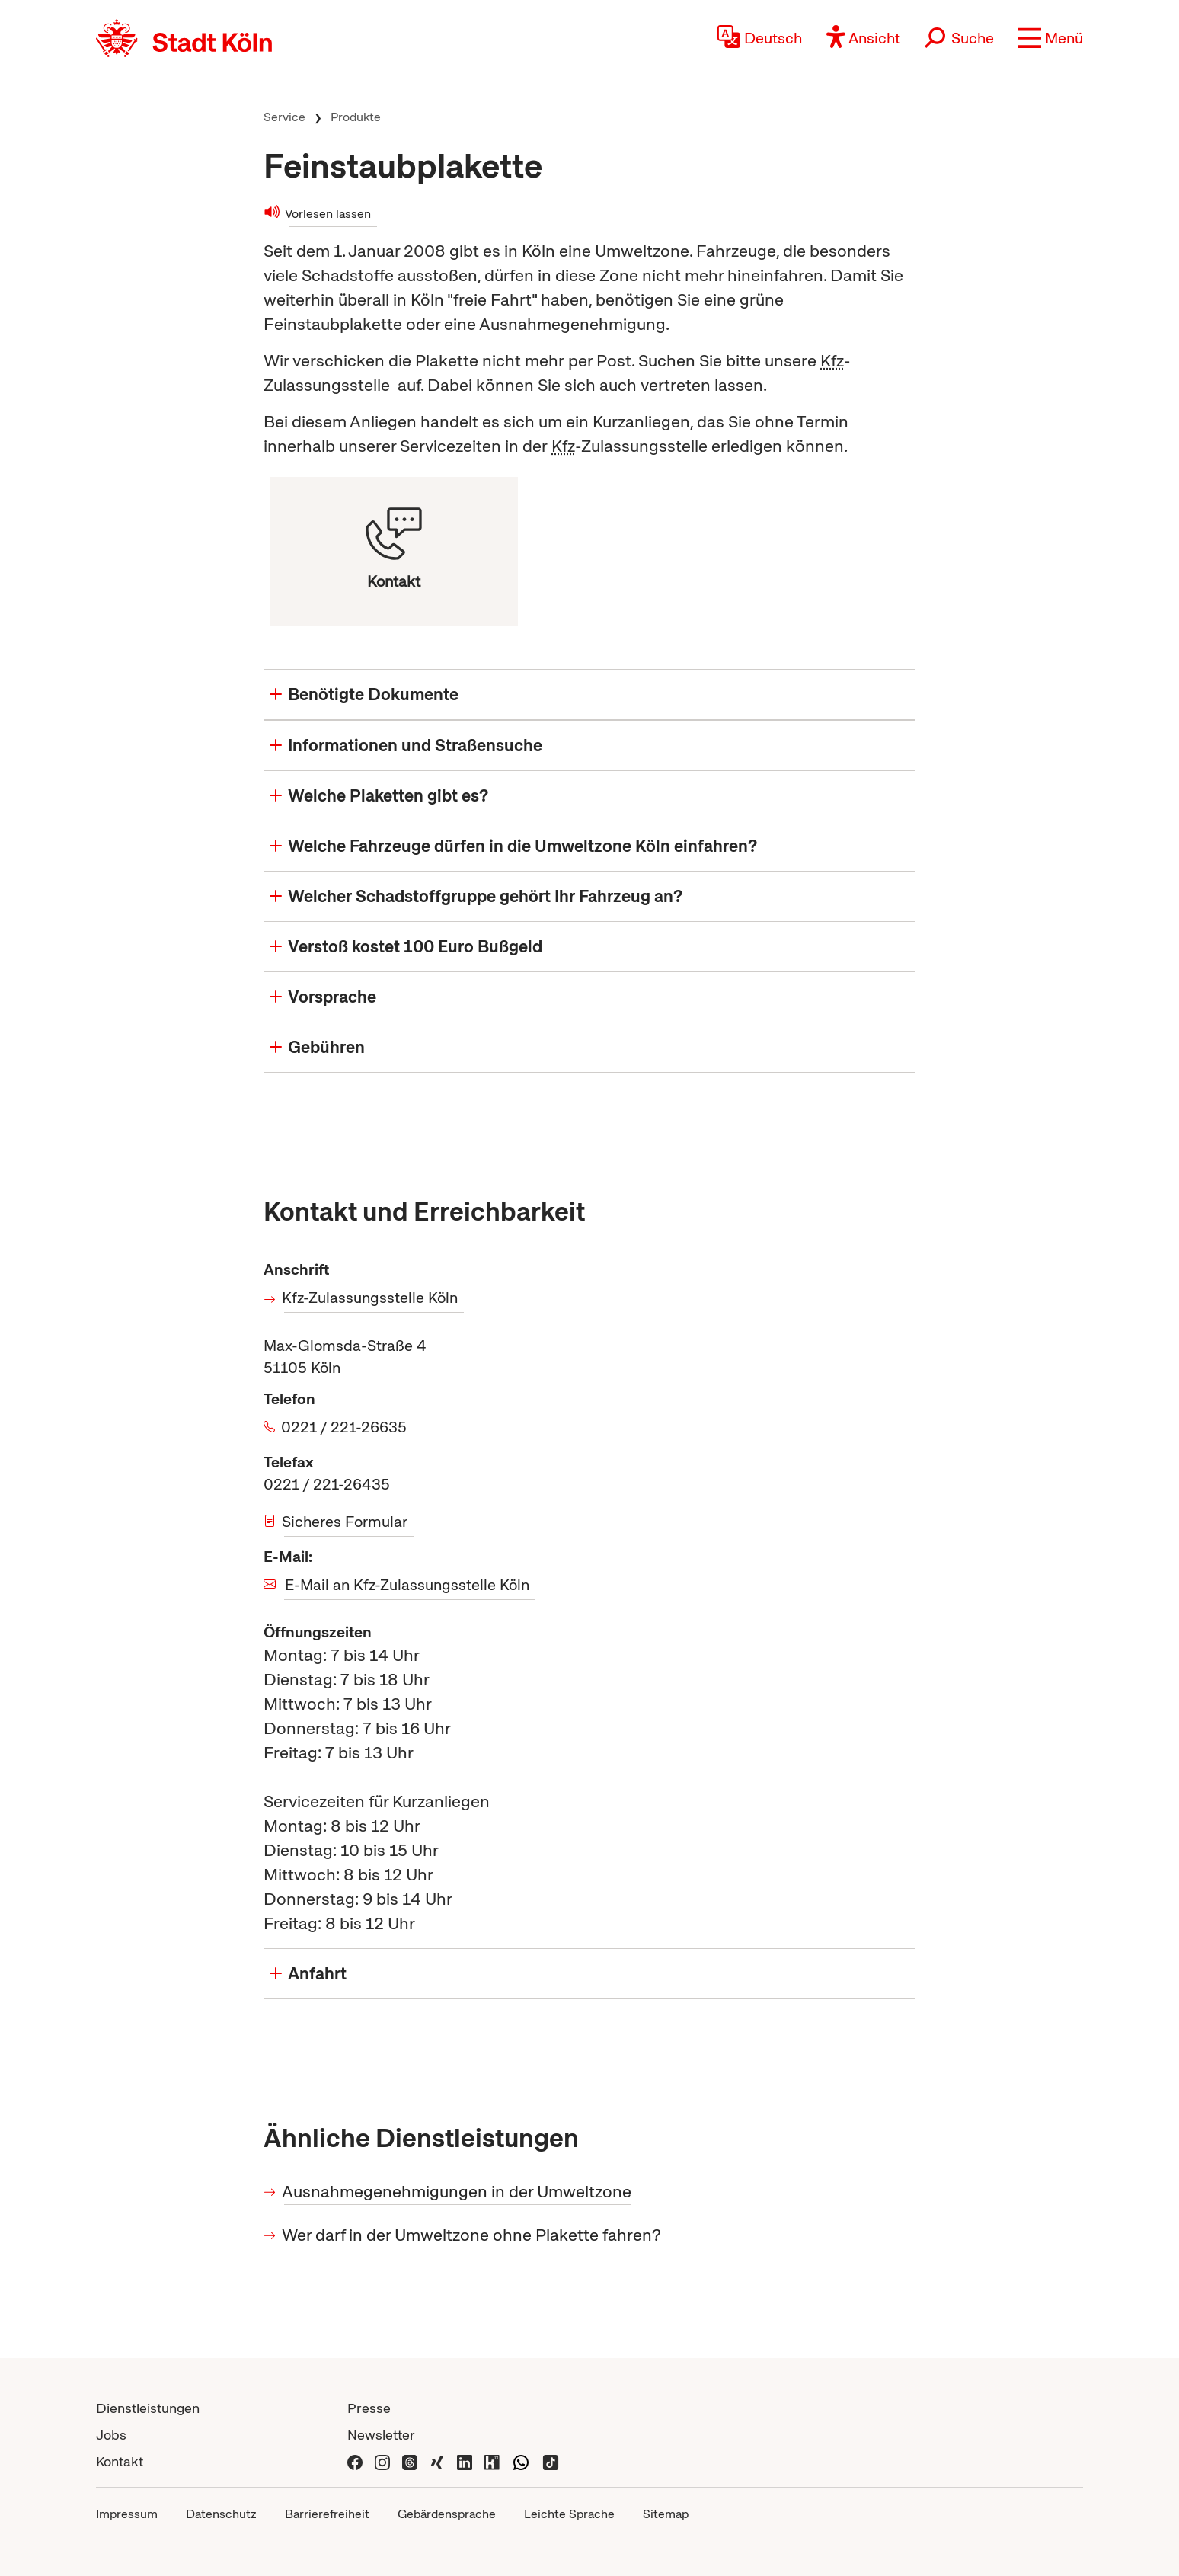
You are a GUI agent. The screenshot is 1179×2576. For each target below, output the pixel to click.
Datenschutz (221, 2514)
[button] (1050, 38)
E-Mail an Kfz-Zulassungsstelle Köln (407, 1585)
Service (284, 117)
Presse (369, 2408)
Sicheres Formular (345, 1521)
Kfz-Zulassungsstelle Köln (371, 1297)
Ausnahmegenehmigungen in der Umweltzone (457, 2192)
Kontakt (119, 2461)
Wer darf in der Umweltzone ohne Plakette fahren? (472, 2235)
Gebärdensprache (447, 2514)
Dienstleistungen (148, 2408)
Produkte (356, 117)
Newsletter (381, 2434)
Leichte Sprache (569, 2514)
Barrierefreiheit (327, 2514)
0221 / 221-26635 (345, 1427)
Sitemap (666, 2514)
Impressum (127, 2514)
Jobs (111, 2434)
